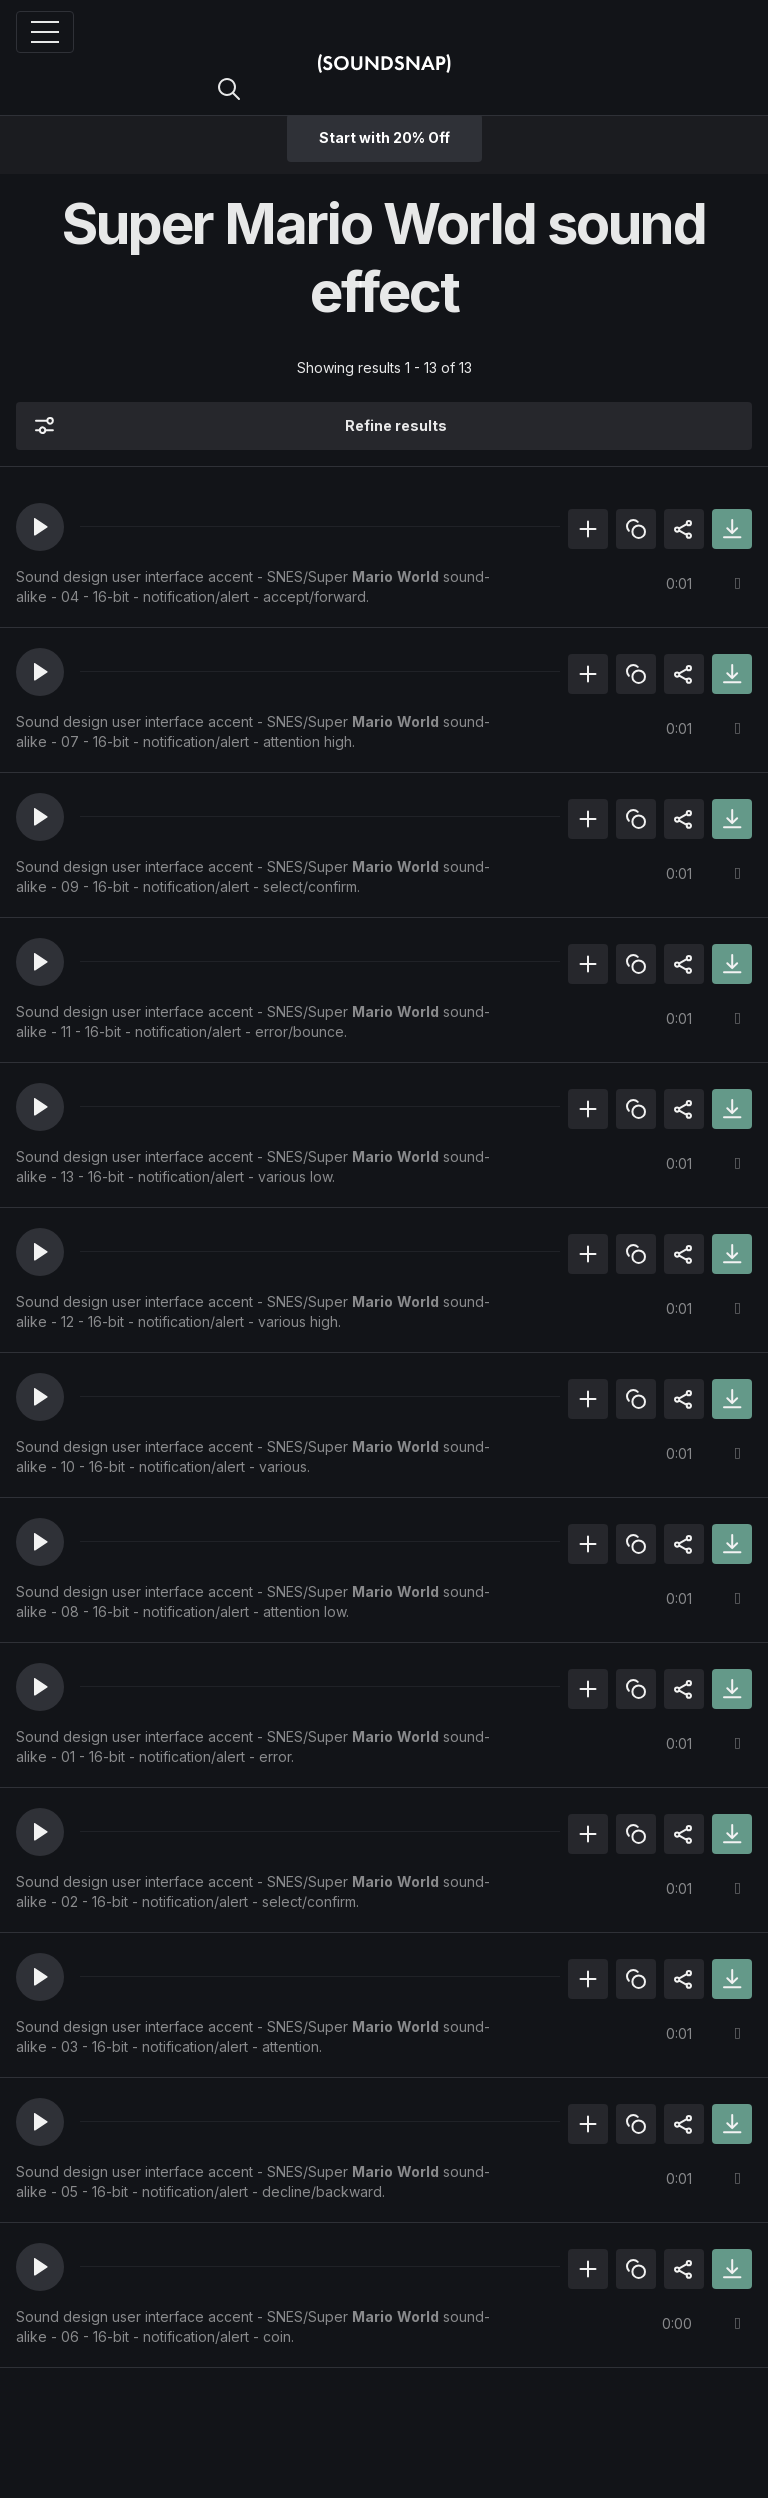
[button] (40, 527)
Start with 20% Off (384, 137)
